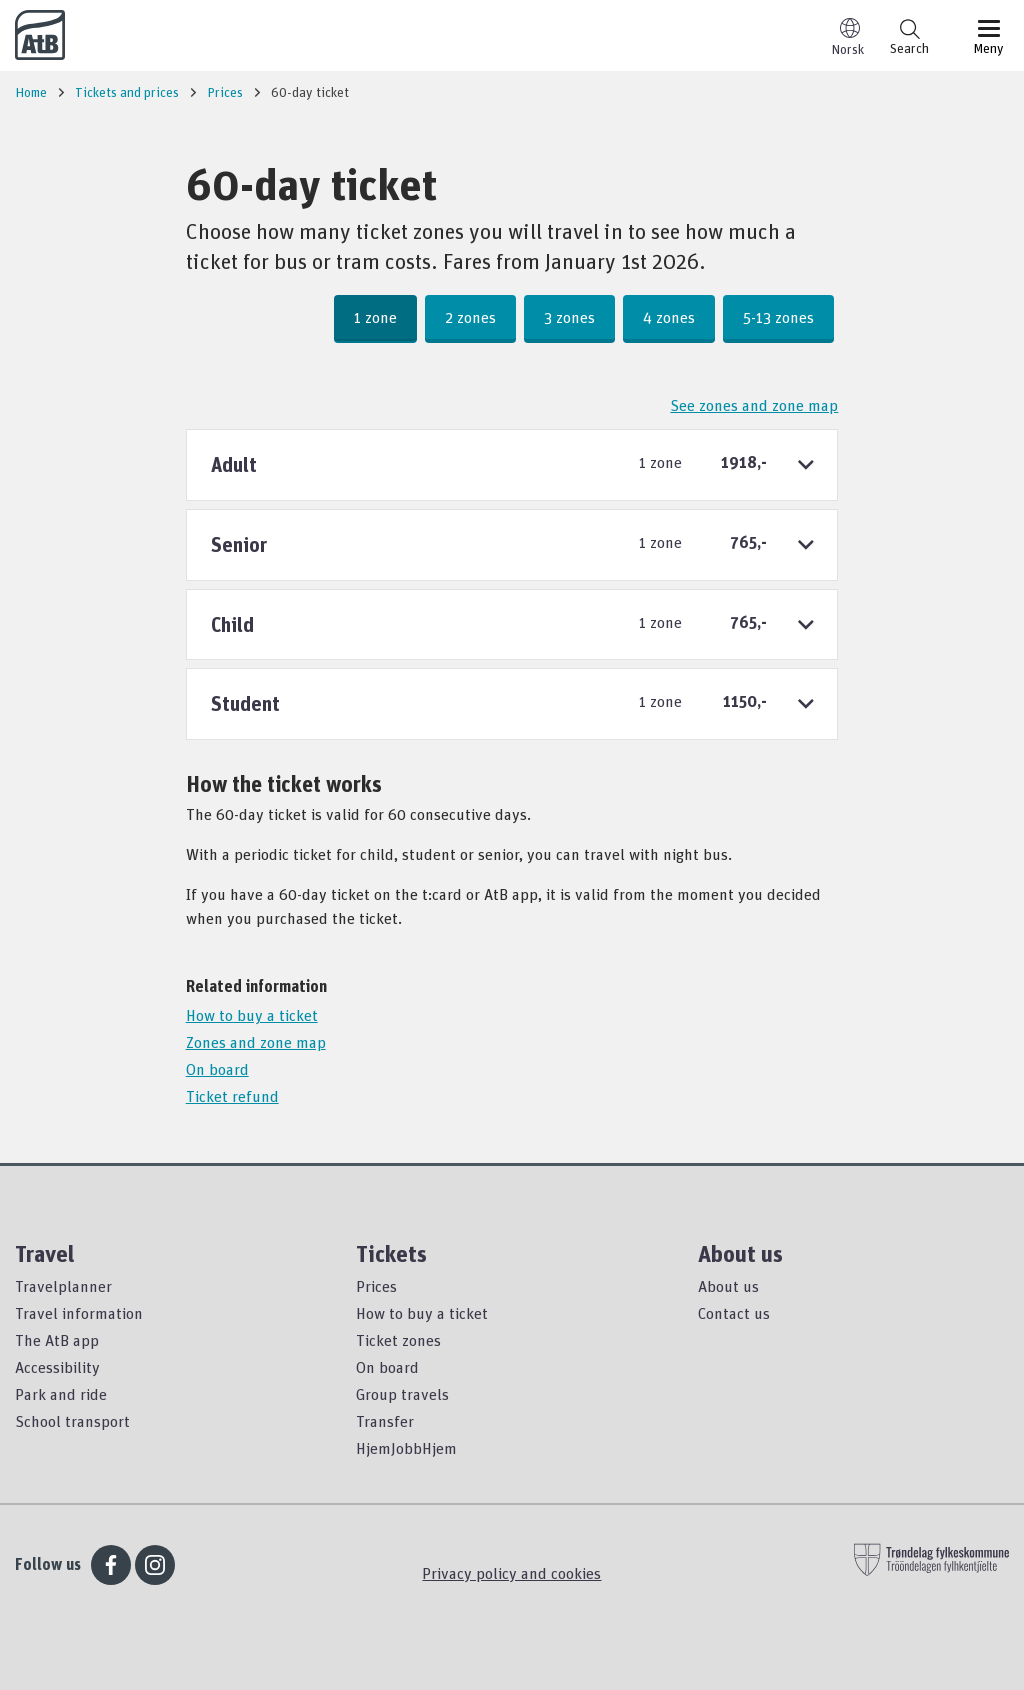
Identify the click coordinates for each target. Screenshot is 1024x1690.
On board (217, 1069)
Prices (376, 1286)
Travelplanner (63, 1286)
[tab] (512, 465)
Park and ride (61, 1394)
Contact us (734, 1313)
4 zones (669, 317)
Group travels (402, 1394)
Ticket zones (398, 1340)
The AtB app (57, 1340)
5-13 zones (778, 317)
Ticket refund (232, 1096)
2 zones (470, 317)
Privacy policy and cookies (511, 1573)
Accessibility (57, 1367)
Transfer (385, 1421)
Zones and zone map (256, 1042)
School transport (72, 1421)
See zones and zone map (754, 405)
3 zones (569, 317)
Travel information (79, 1313)
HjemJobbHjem (406, 1448)
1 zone (375, 317)
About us (728, 1286)
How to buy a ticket (252, 1015)
